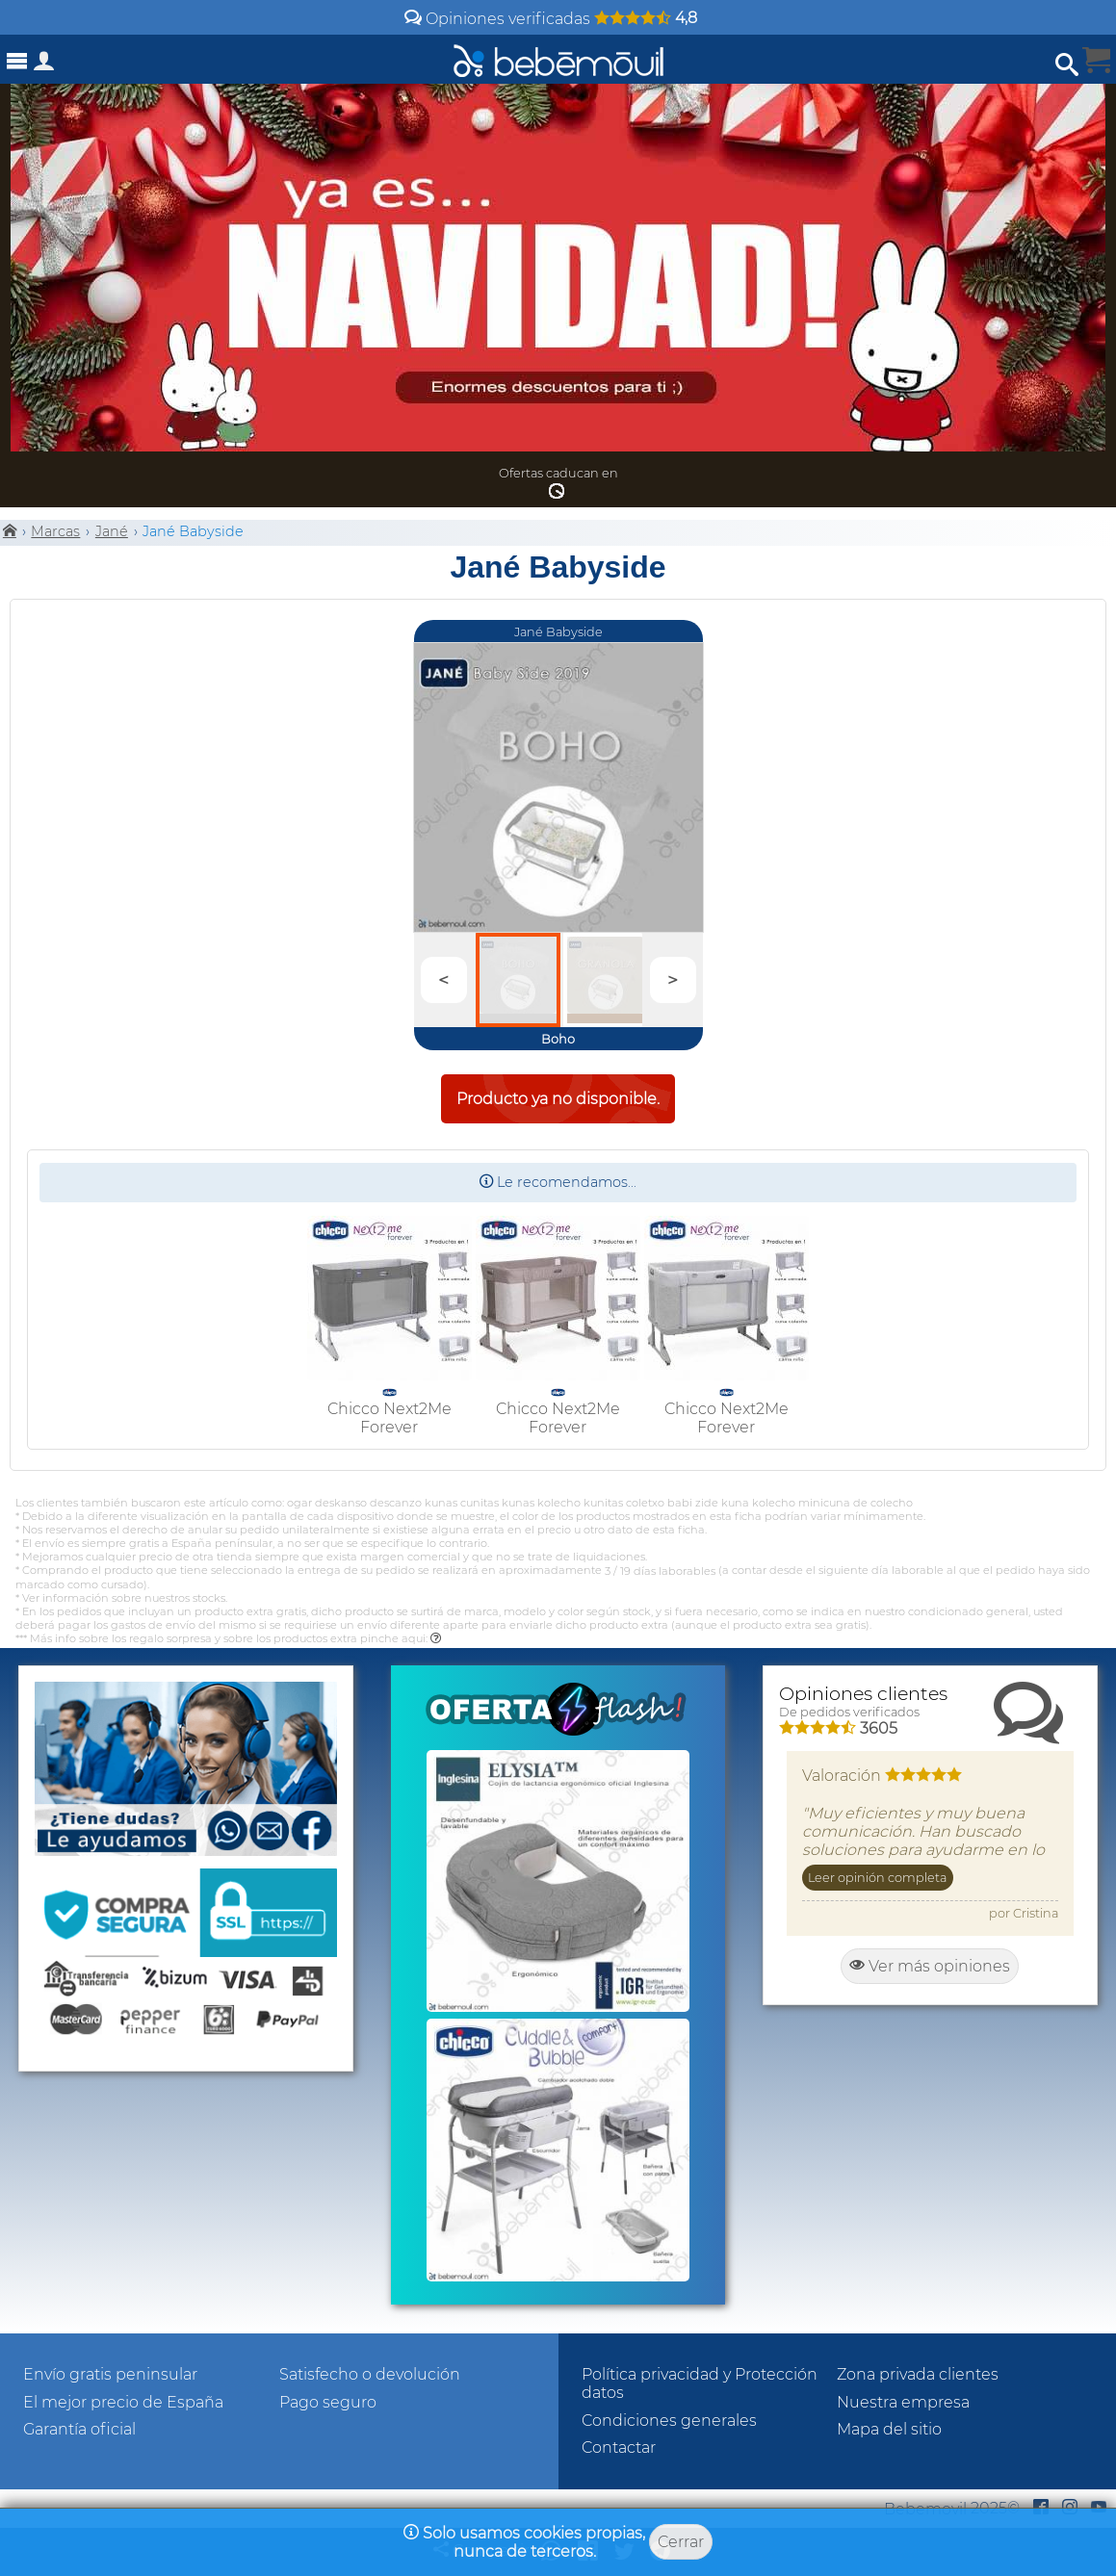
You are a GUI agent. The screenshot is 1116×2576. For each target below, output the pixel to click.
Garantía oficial (79, 2429)
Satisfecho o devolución (369, 2374)
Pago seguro (327, 2402)
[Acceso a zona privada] (44, 65)
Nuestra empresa (903, 2402)
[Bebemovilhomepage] (558, 59)
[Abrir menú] (17, 61)
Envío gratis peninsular (110, 2374)
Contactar (619, 2447)
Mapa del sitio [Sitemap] (889, 2429)
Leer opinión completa (877, 1877)
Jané (111, 531)
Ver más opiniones (929, 1966)
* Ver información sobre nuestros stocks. (121, 1598)
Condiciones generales (669, 2420)
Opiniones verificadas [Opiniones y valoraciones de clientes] (550, 19)
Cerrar (681, 2542)
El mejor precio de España (123, 2402)
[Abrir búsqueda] (1066, 65)
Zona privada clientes (918, 2374)
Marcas (55, 531)
